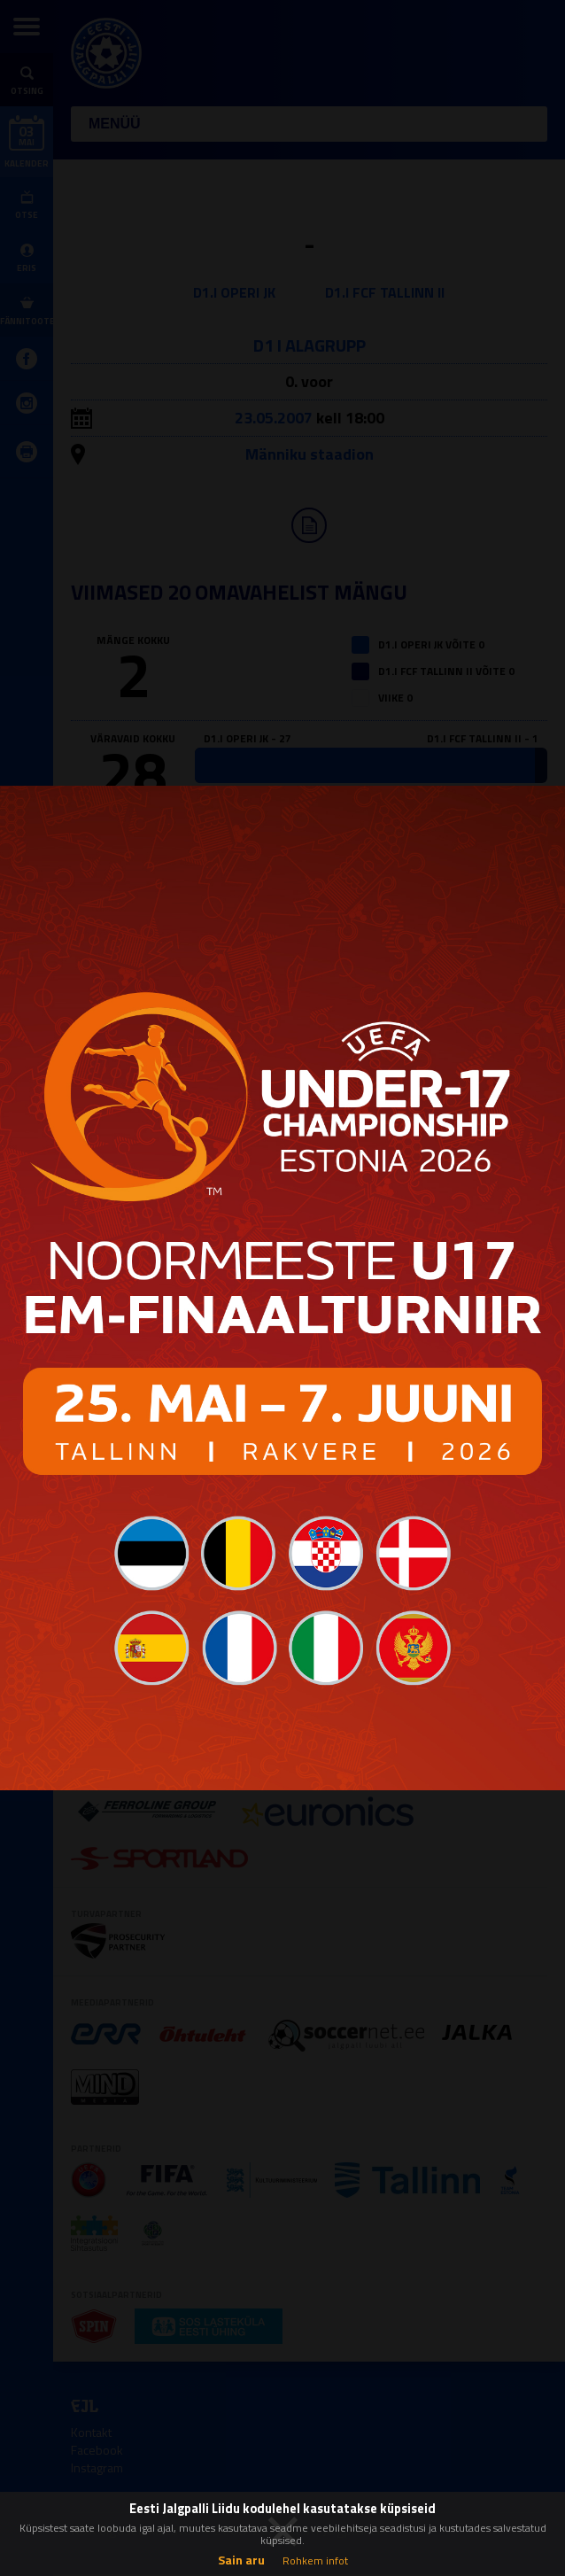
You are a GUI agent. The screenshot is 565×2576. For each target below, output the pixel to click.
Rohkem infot (315, 2560)
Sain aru (241, 2559)
